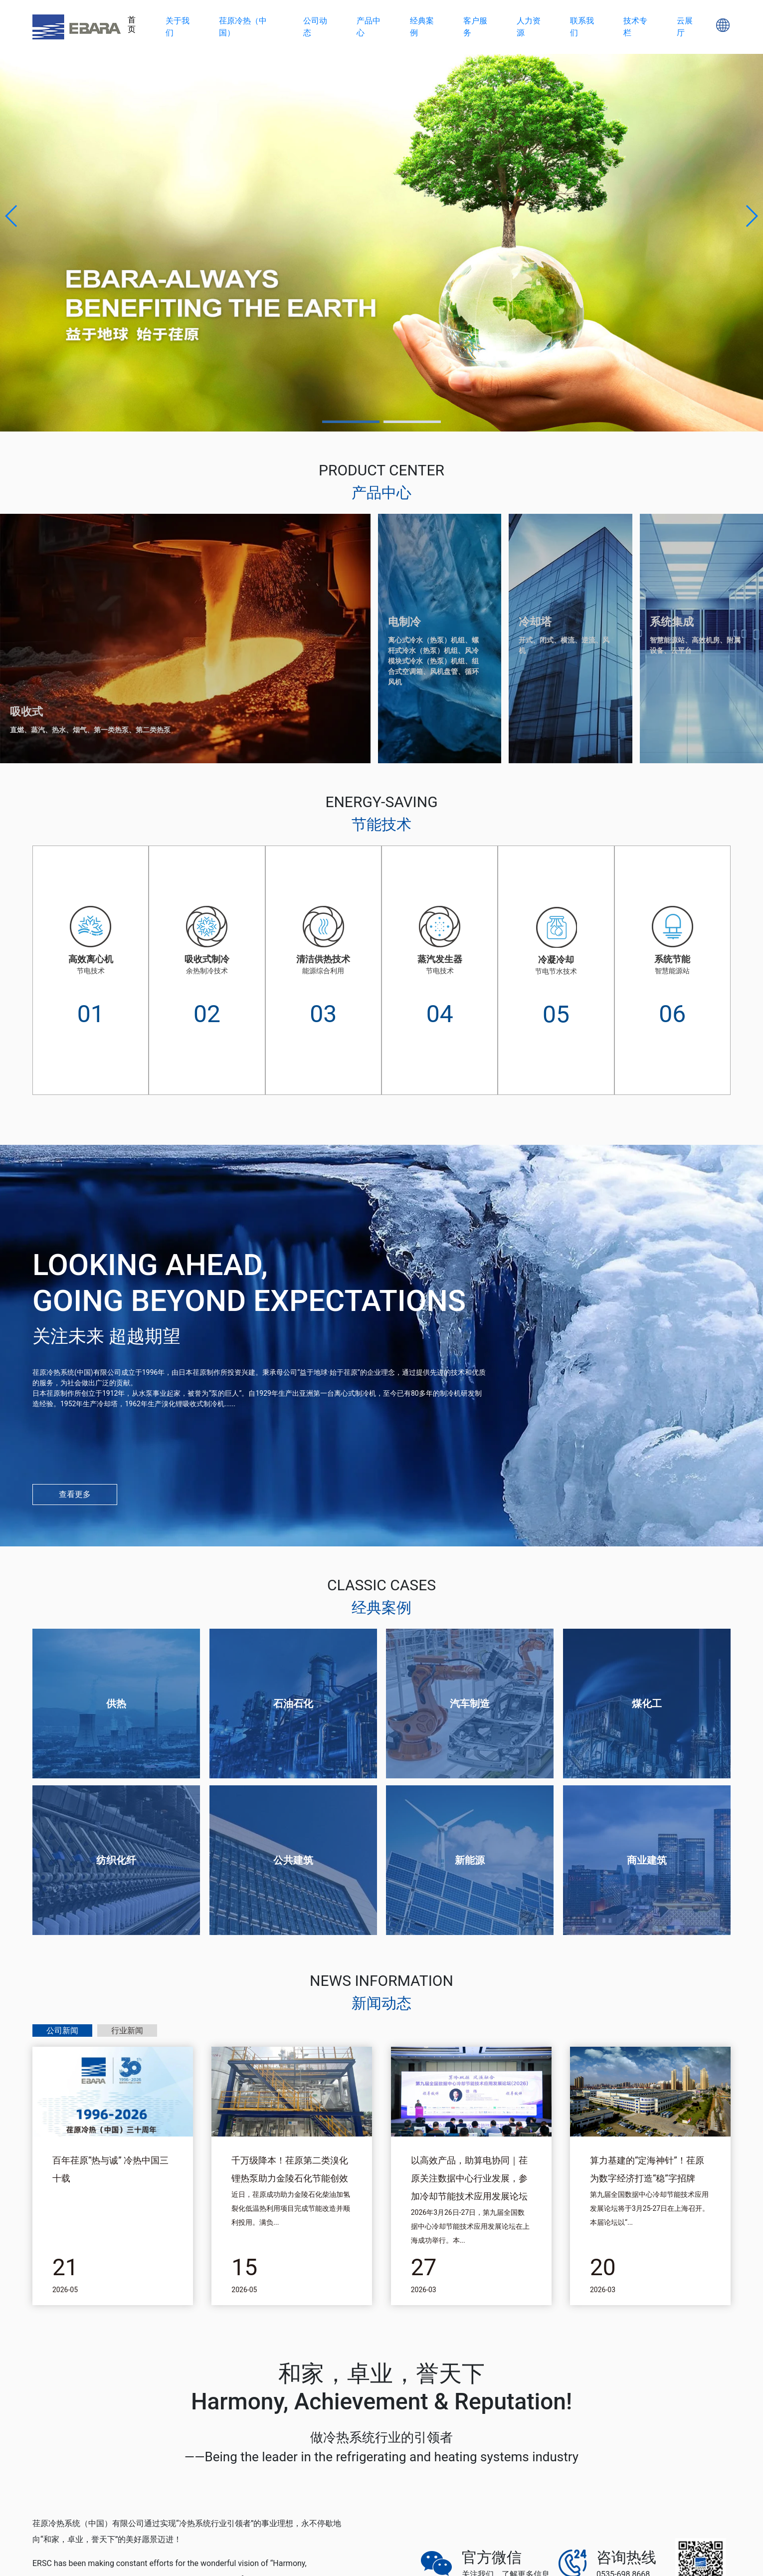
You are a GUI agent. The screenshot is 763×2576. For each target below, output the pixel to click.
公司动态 (315, 26)
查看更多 (75, 1494)
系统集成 (672, 622)
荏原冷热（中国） (243, 26)
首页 (132, 24)
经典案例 (422, 26)
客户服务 (475, 26)
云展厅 (685, 26)
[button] (11, 216)
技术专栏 (635, 26)
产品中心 (369, 26)
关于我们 (178, 26)
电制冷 (404, 622)
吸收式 (26, 711)
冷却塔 (535, 622)
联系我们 (582, 26)
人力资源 (529, 26)
